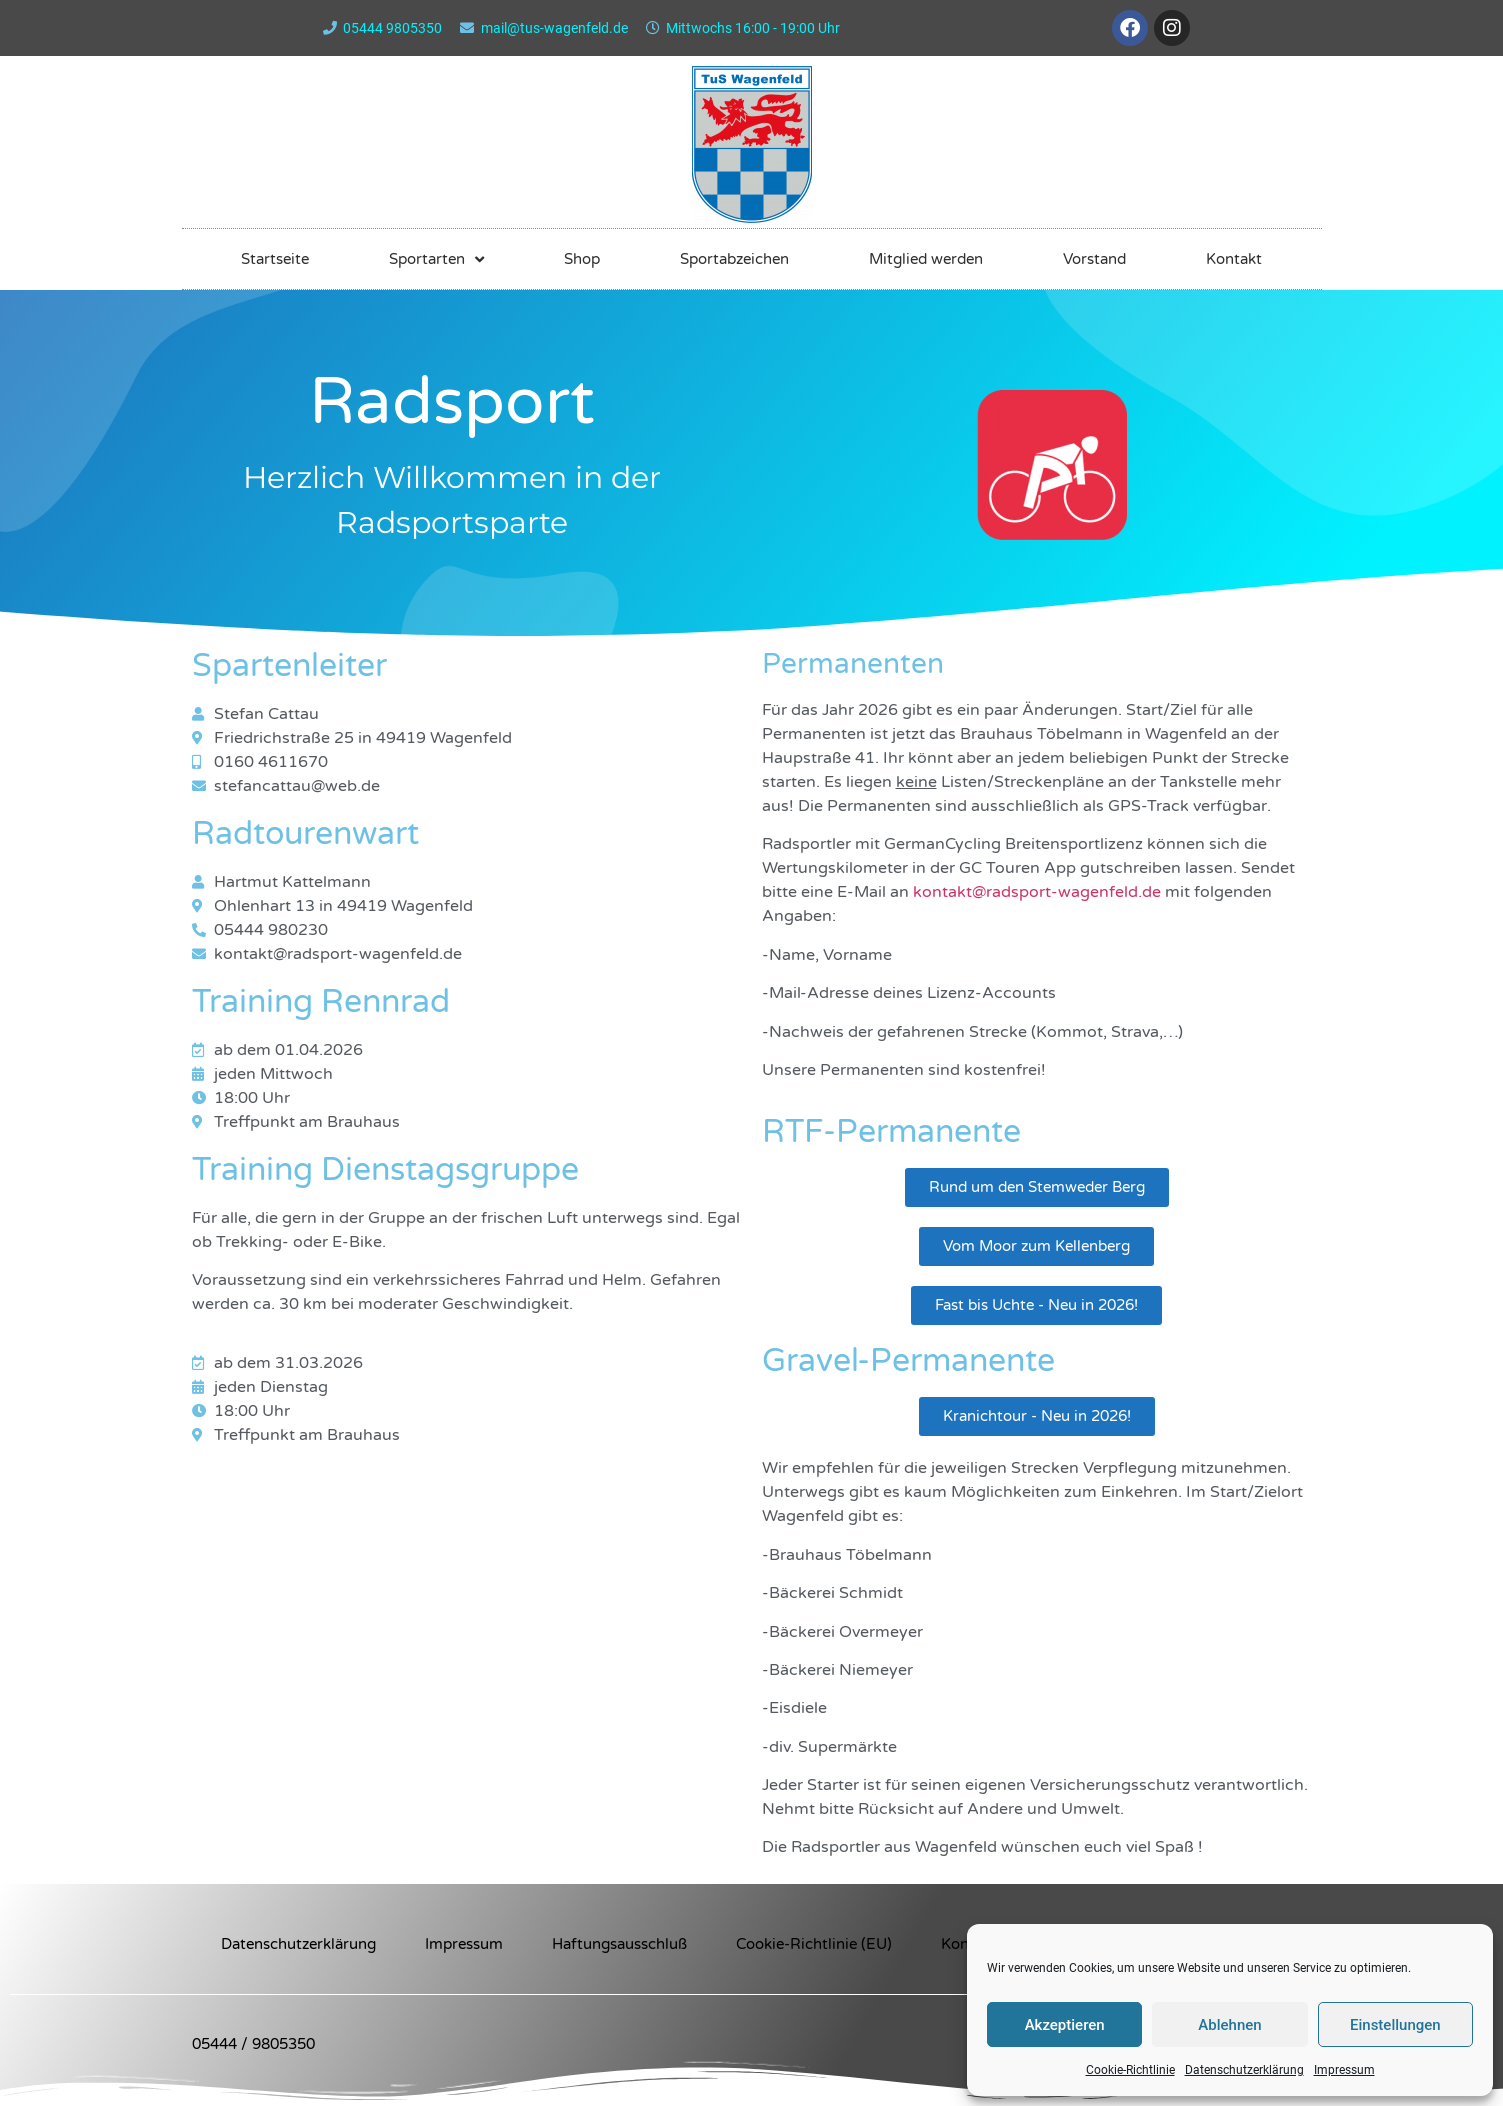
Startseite (275, 259)
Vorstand (1094, 259)
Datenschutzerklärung (1244, 2070)
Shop (582, 259)
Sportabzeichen (734, 259)
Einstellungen (1395, 2025)
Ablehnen (1229, 2025)
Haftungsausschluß (619, 1944)
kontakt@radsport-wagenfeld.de (1037, 892)
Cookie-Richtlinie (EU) (814, 1944)
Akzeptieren (1065, 2025)
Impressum (1344, 2070)
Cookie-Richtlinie (1130, 2070)
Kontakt (1234, 259)
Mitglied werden (926, 259)
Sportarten (436, 259)
